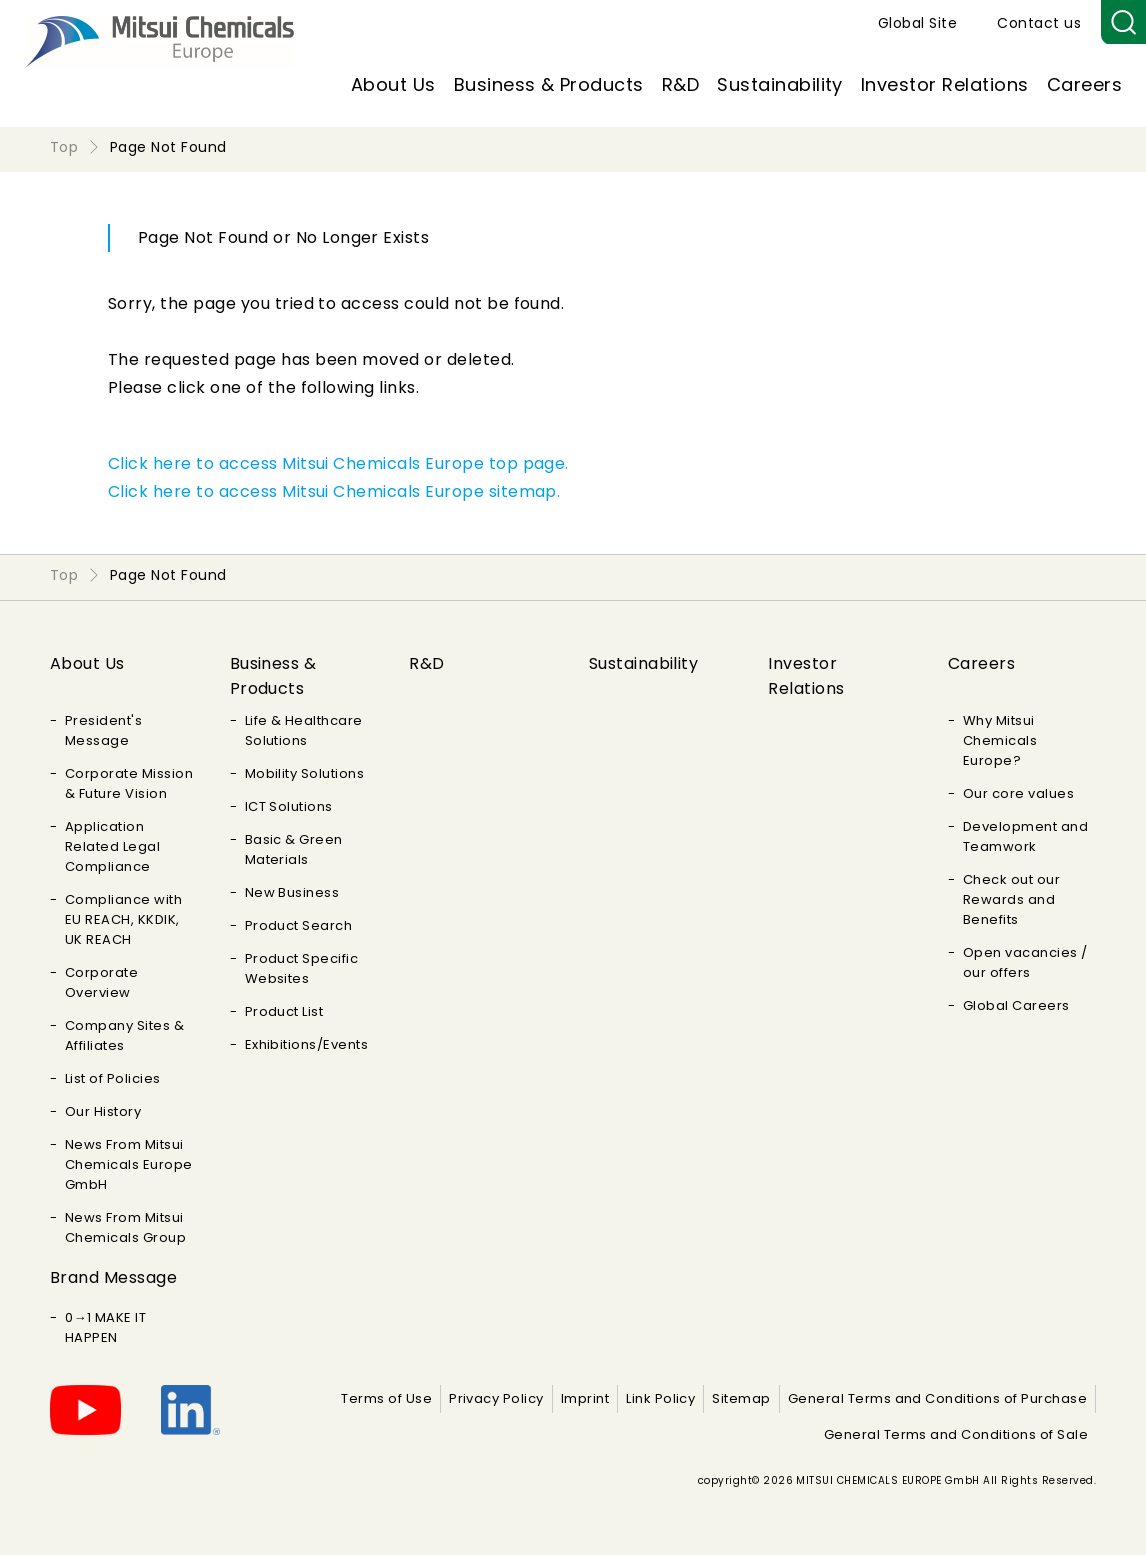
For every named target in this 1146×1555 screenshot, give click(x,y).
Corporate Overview (101, 982)
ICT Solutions (289, 806)
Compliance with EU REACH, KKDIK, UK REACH (123, 919)
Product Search (299, 925)
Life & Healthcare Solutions (304, 730)
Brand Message (113, 1277)
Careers (1084, 84)
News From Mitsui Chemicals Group (125, 1227)
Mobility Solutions (305, 773)
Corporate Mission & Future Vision (129, 783)
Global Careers (1016, 1005)
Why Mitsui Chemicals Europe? (1000, 740)
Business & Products (549, 84)
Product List (284, 1011)
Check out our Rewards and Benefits (1011, 899)
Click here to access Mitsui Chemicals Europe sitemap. (334, 491)
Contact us (1039, 23)
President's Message (103, 730)
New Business (292, 892)
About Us (393, 84)
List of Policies (113, 1078)
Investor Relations (945, 84)
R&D (680, 84)
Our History (103, 1111)
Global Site (917, 23)
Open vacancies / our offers (1025, 962)
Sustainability (780, 84)
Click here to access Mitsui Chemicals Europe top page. (338, 463)
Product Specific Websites (302, 968)
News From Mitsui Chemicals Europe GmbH (129, 1164)
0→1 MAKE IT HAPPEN (105, 1327)
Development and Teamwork (1025, 836)
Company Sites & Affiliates (124, 1035)
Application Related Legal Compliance (112, 846)
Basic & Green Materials (294, 849)
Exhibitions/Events (307, 1044)
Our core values (1018, 793)
